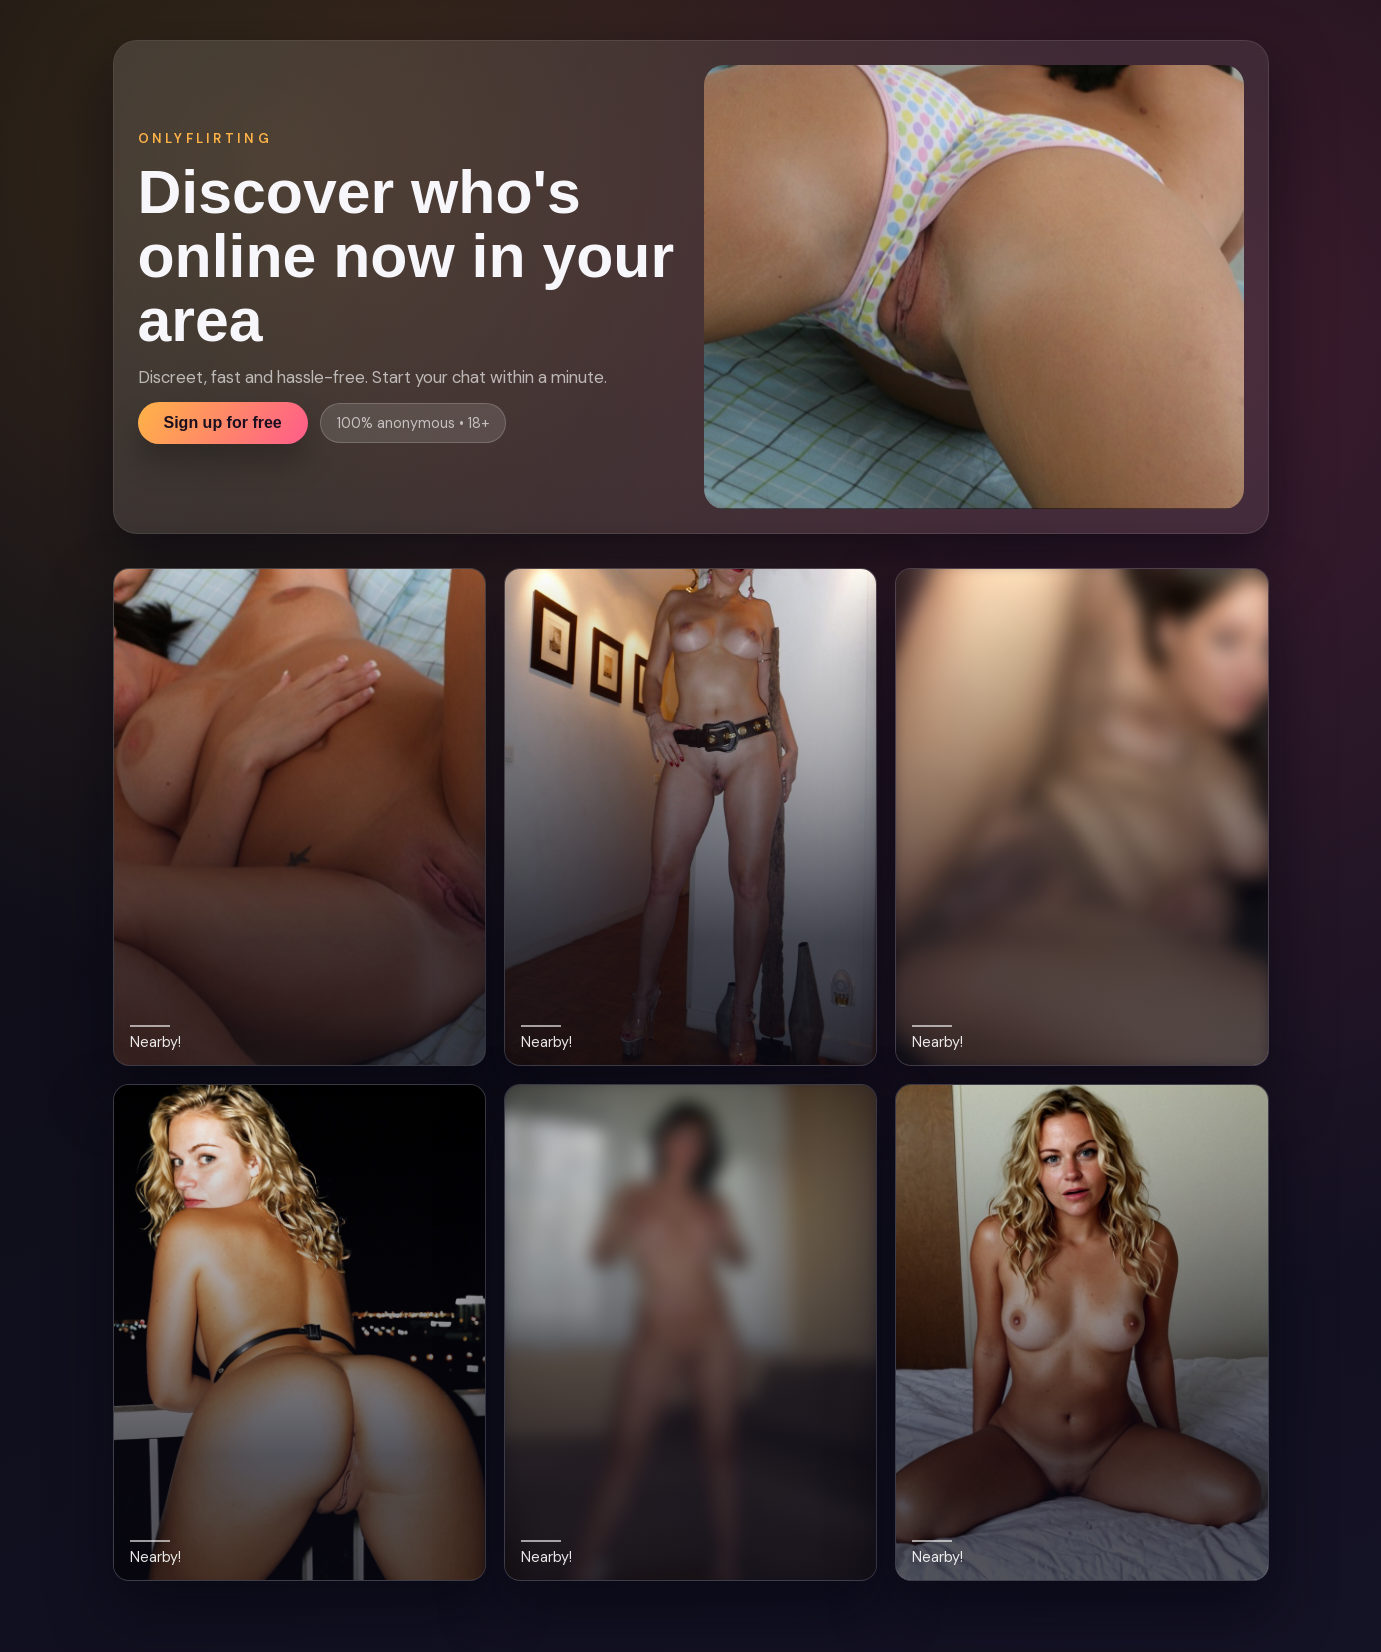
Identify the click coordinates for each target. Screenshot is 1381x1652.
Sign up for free (223, 422)
